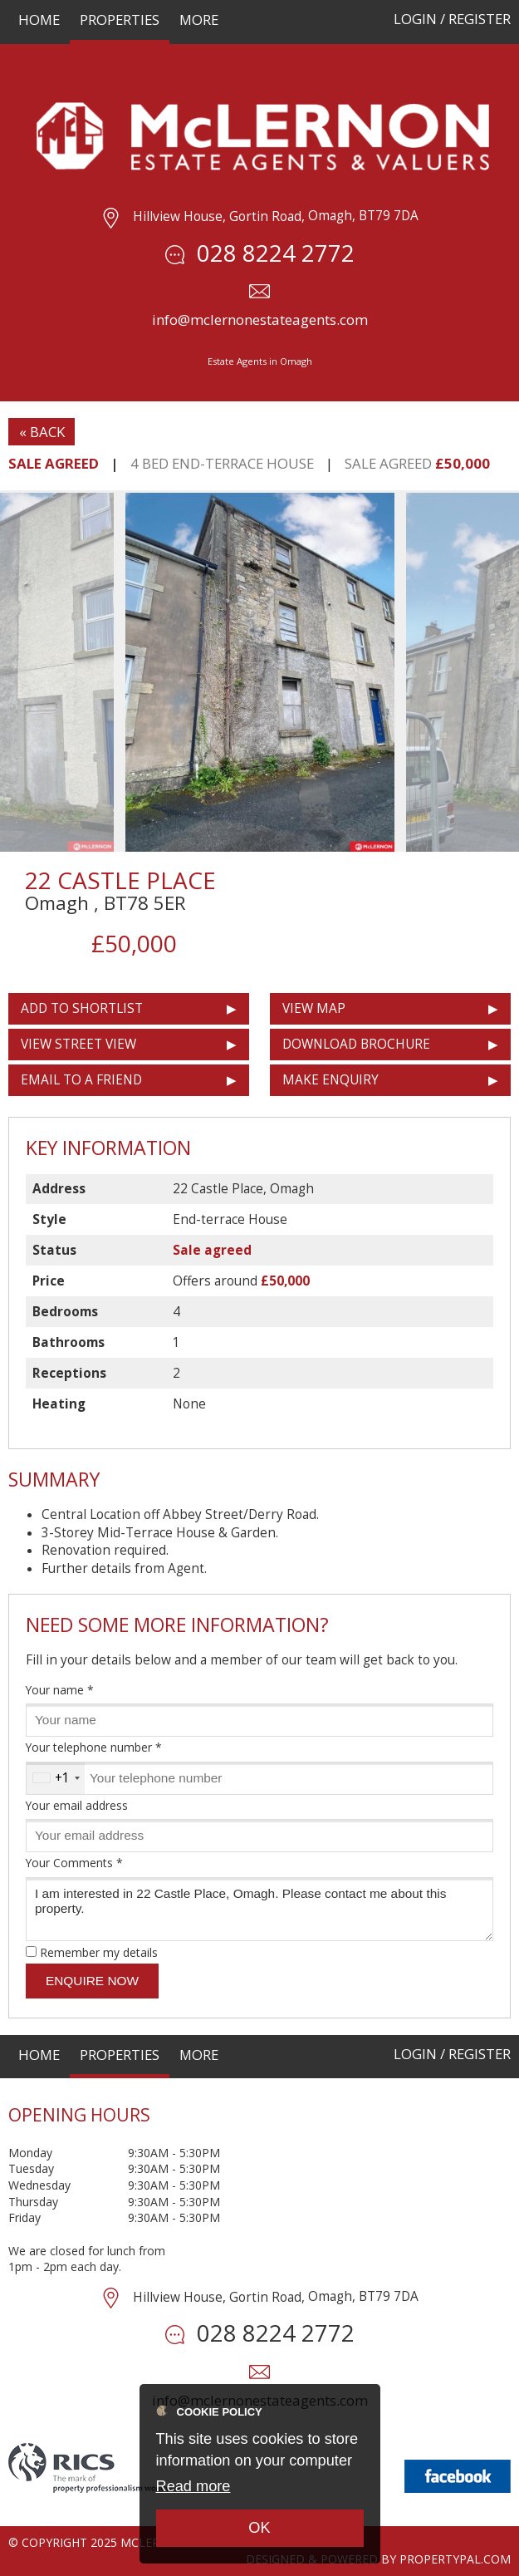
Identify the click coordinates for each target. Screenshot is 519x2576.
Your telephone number (94, 1747)
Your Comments (74, 1863)
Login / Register (452, 18)
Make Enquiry (330, 1080)
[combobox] (56, 1778)
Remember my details (99, 1952)
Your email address (77, 1805)
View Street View (78, 1044)
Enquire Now (92, 1981)
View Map (313, 1008)
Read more (193, 2486)
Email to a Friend (81, 1080)
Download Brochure (356, 1044)
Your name (60, 1690)
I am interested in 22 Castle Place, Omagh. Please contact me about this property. (259, 1909)
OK (259, 2527)
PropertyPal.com (455, 2559)
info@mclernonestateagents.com (260, 319)
